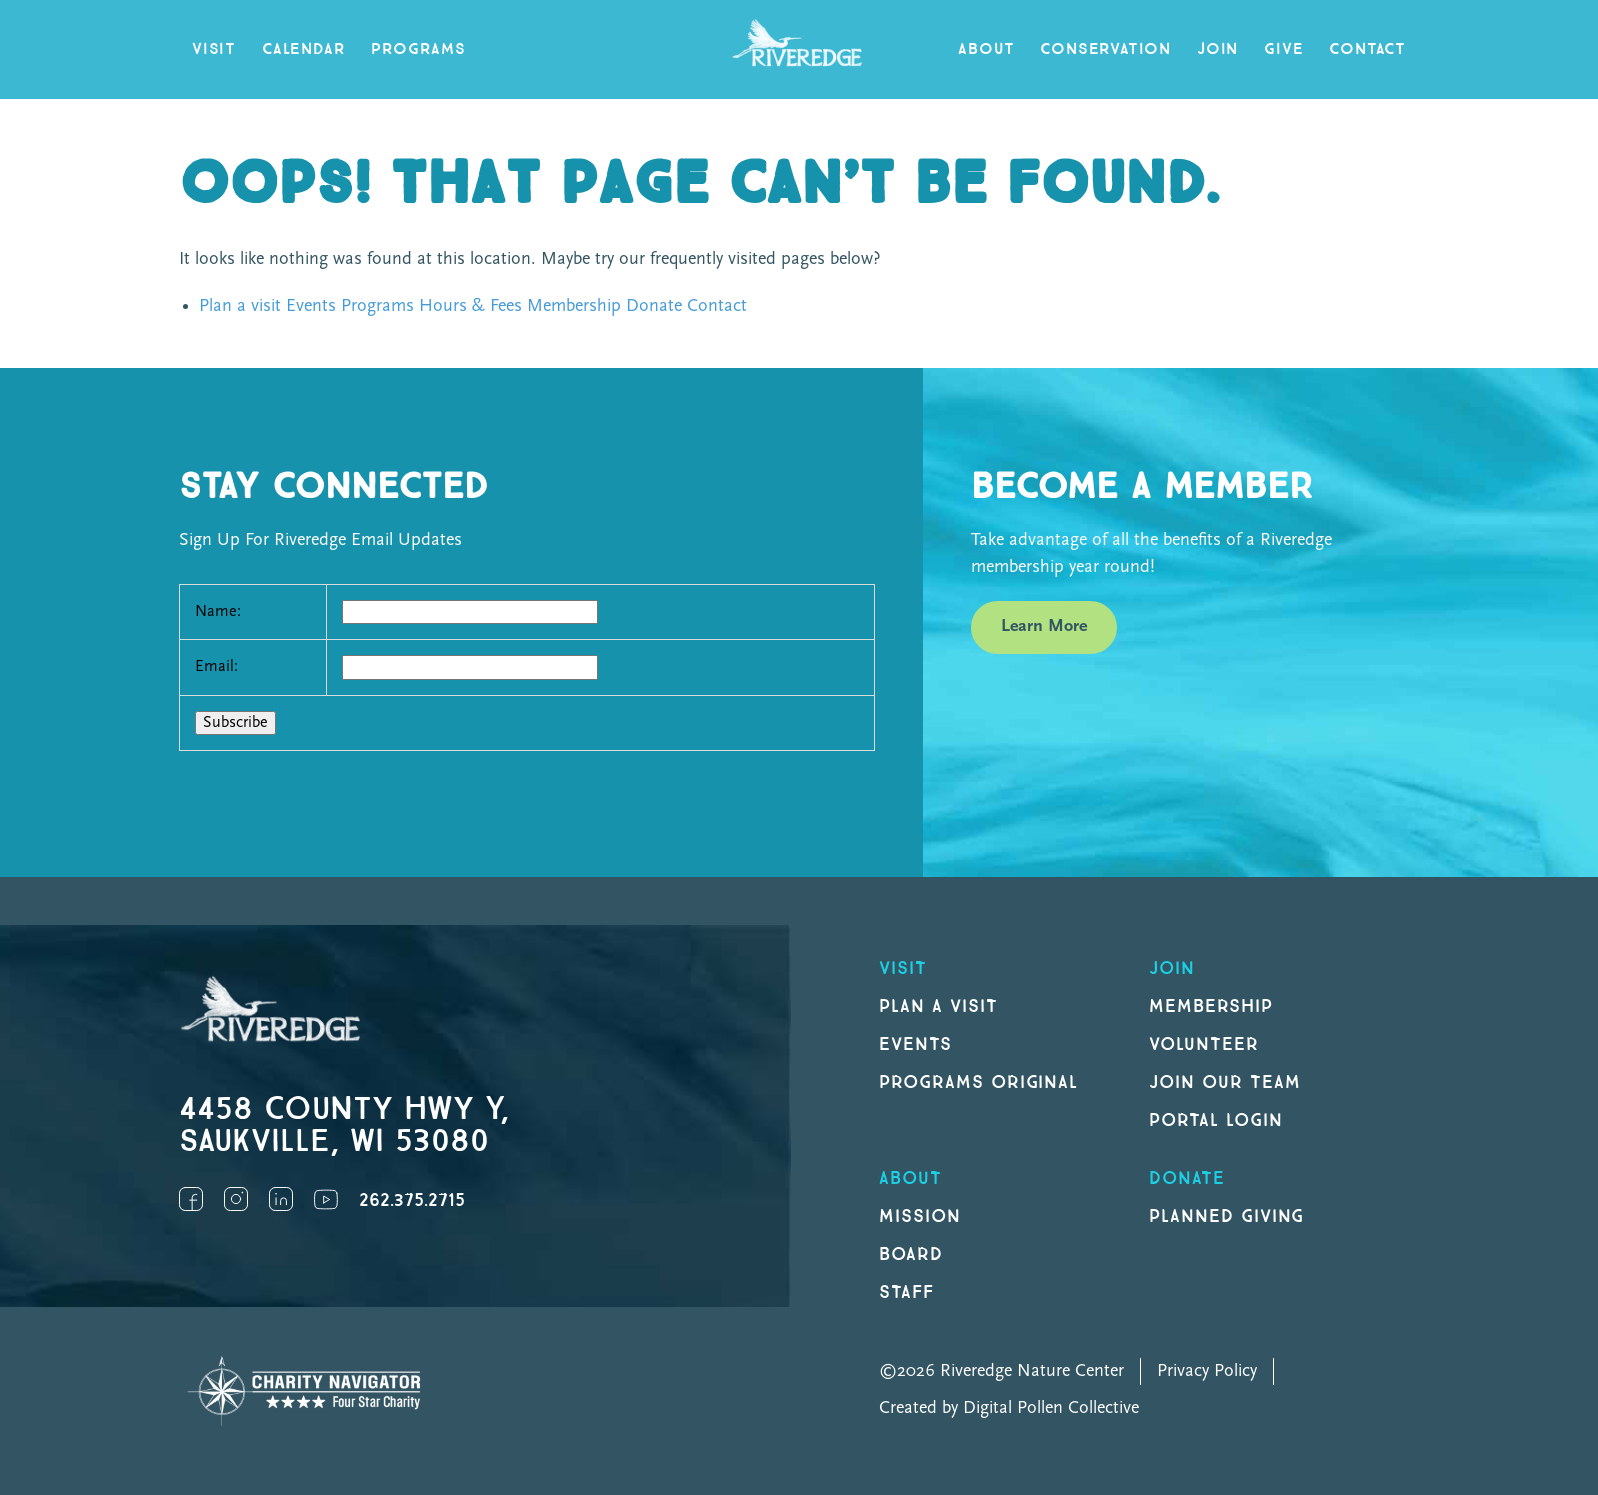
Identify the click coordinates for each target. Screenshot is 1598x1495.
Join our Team (1224, 1082)
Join (1217, 49)
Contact (1367, 49)
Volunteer (1204, 1044)
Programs (418, 49)
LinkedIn (281, 1199)
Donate (654, 306)
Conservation (1105, 49)
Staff (906, 1292)
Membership (574, 306)
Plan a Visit (938, 1006)
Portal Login (1216, 1120)
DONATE (1187, 1178)
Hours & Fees (470, 306)
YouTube (326, 1199)
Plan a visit (240, 306)
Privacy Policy (1207, 1371)
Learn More (1044, 626)
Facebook (191, 1199)
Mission (920, 1216)
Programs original (978, 1082)
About (986, 49)
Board (911, 1254)
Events (311, 306)
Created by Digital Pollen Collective (1009, 1408)
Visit (214, 49)
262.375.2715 (412, 1200)
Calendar (303, 49)
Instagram (236, 1199)
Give (1283, 49)
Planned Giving (1226, 1216)
